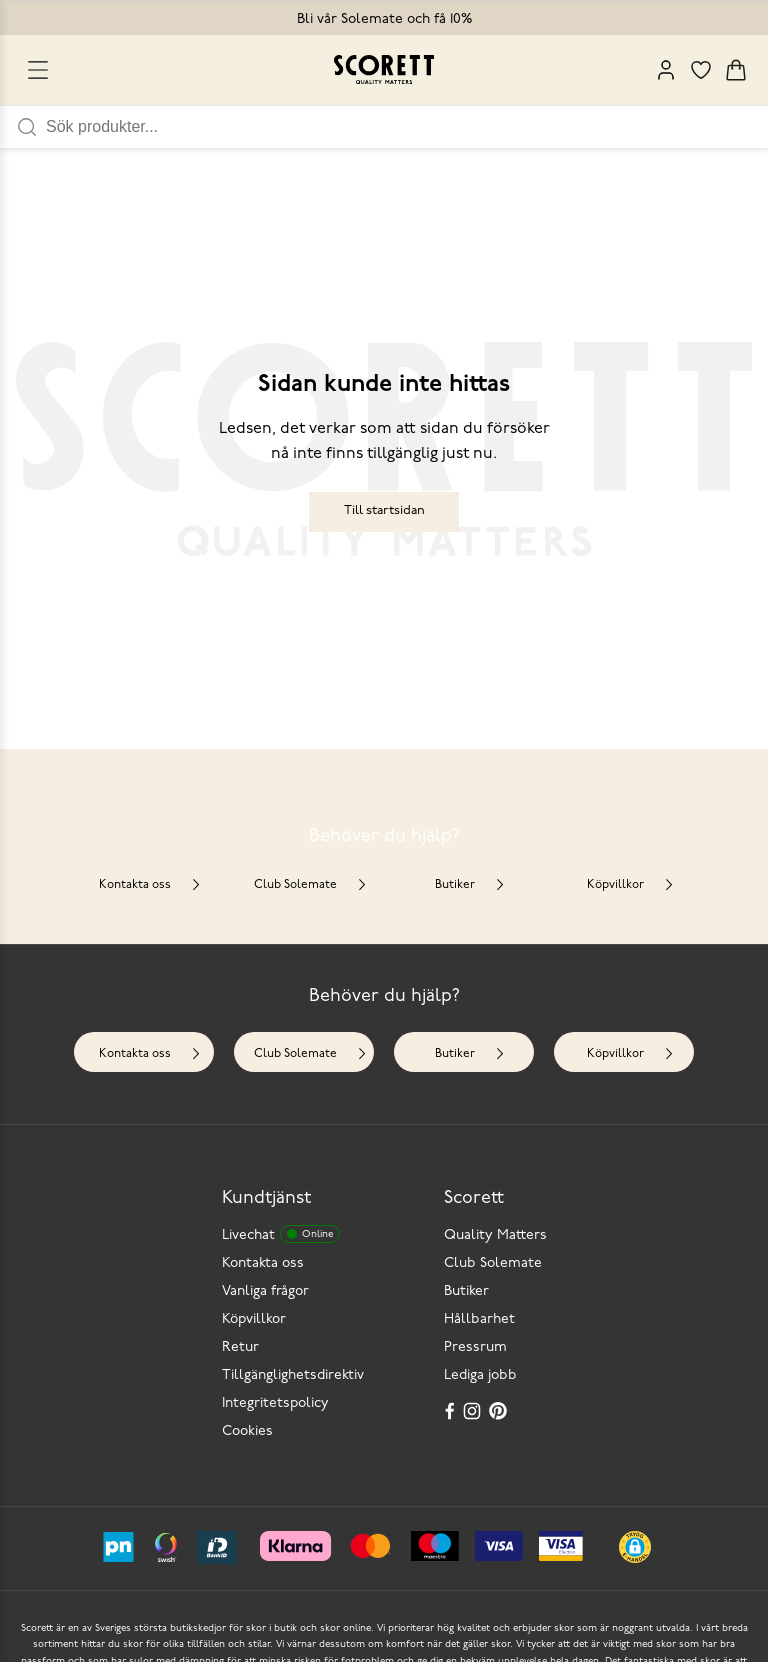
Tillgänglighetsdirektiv (293, 1375)
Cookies (247, 1431)
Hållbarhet (479, 1319)
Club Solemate (311, 885)
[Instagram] (474, 1411)
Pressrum (475, 1347)
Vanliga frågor (265, 1291)
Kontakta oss (150, 885)
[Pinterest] (500, 1411)
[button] (635, 1547)
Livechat (281, 1234)
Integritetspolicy (275, 1403)
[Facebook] (450, 1411)
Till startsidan (384, 510)
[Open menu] (38, 70)
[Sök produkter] (407, 127)
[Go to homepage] (384, 69)
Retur (240, 1347)
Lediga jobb (480, 1375)
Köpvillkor (631, 885)
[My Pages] (666, 70)
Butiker (470, 885)
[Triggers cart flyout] (736, 70)
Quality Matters (495, 1235)
